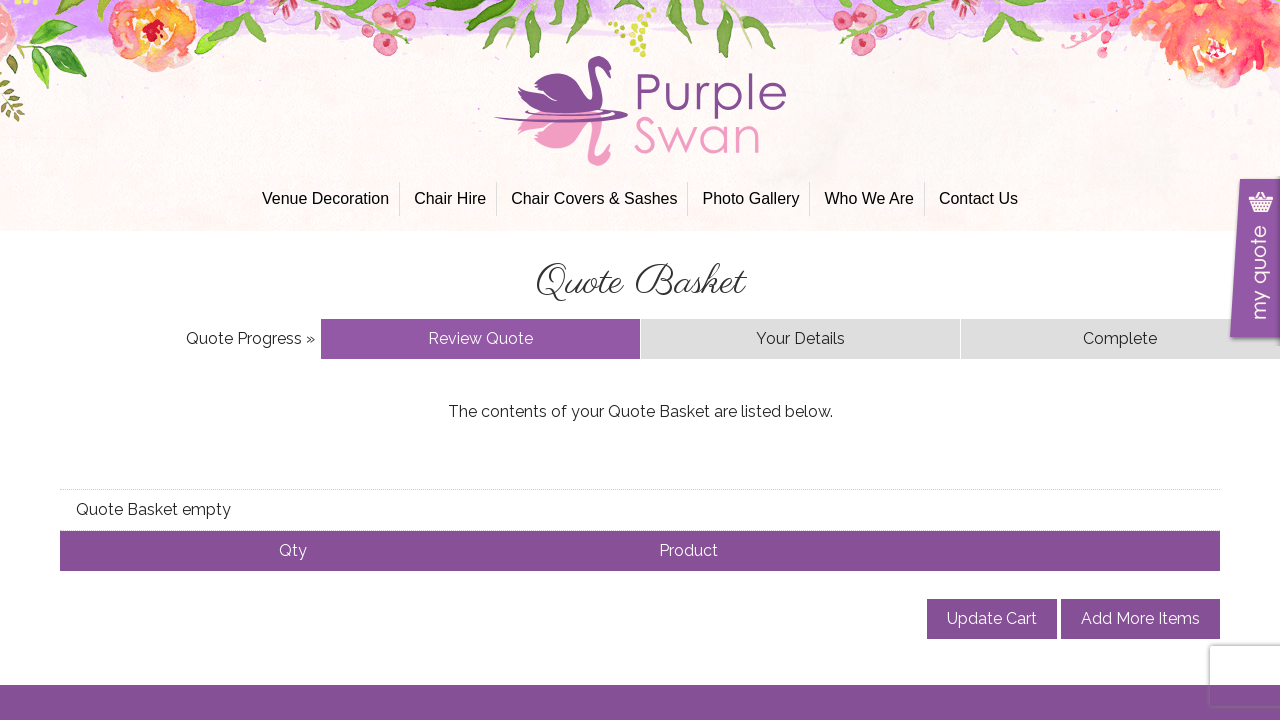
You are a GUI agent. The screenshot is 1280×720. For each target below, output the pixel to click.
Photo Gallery (750, 198)
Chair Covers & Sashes (594, 198)
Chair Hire (450, 198)
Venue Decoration (325, 198)
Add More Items (1140, 618)
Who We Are (869, 198)
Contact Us (978, 198)
